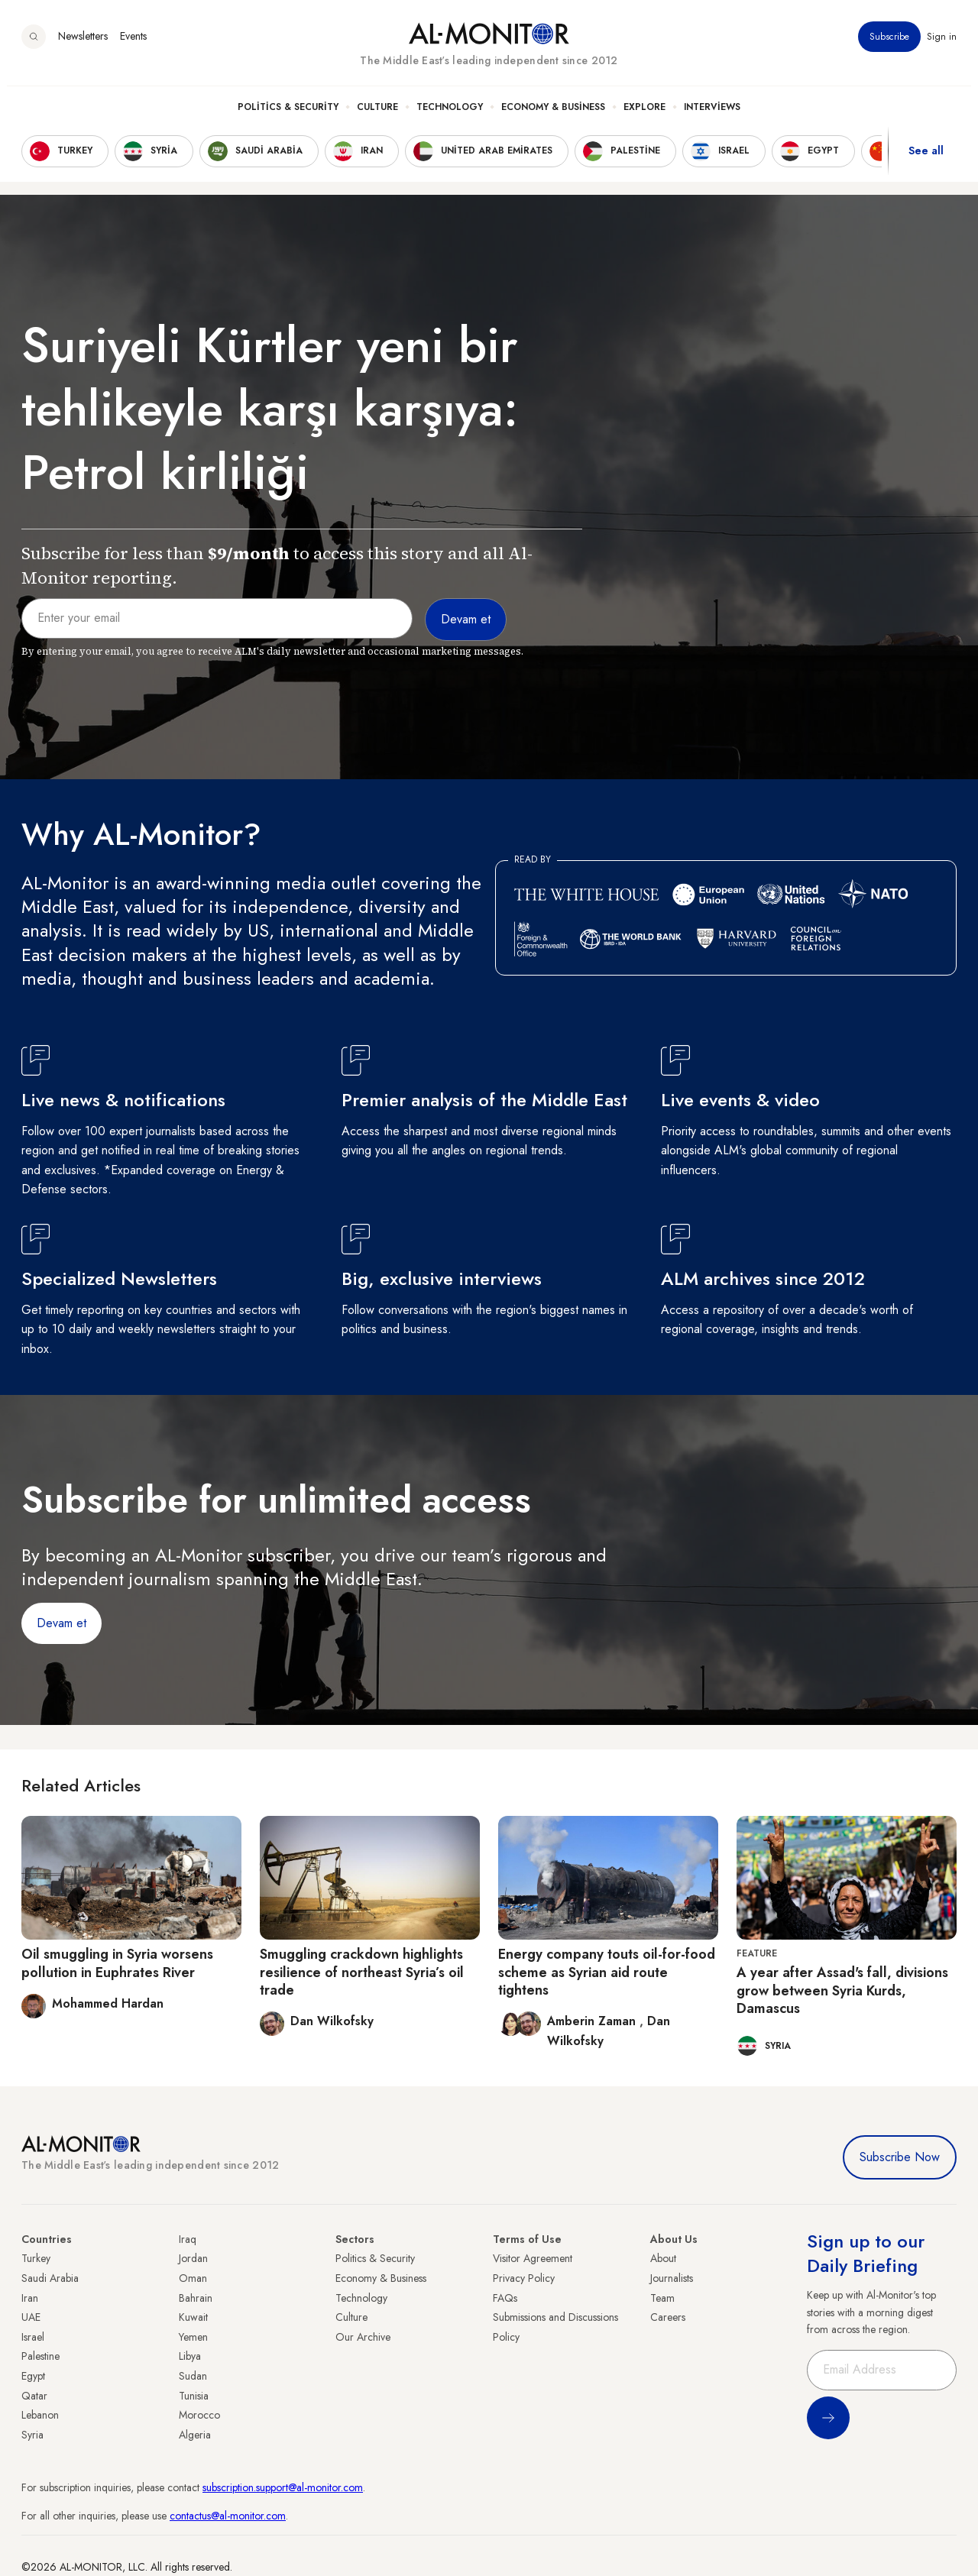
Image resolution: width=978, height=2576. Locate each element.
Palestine (40, 2356)
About (663, 2258)
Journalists (671, 2278)
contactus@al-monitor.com (228, 2515)
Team (662, 2298)
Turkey (35, 2258)
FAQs (505, 2298)
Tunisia (194, 2395)
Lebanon (40, 2414)
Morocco (199, 2414)
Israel (32, 2337)
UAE (30, 2317)
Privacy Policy (524, 2278)
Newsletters (83, 45)
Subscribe (889, 45)
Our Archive (362, 2337)
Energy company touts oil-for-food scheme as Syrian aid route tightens (606, 1972)
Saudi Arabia (50, 2278)
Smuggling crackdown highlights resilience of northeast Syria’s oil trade (362, 1972)
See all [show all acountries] (926, 159)
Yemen (193, 2337)
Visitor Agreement (532, 2258)
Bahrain (195, 2298)
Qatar (34, 2395)
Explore (644, 115)
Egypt (33, 2375)
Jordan (193, 2258)
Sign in (942, 45)
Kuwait (193, 2317)
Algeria (195, 2434)
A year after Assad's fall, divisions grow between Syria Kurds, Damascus (842, 1990)
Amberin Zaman (593, 2021)
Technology (449, 115)
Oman (193, 2278)
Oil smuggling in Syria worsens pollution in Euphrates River (117, 1963)
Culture (377, 115)
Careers (667, 2317)
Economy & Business (553, 115)
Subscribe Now (900, 2157)
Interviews (712, 115)
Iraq (187, 2239)
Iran (29, 2298)
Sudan (193, 2375)
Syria (32, 2434)
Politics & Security (288, 115)
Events (133, 45)
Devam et (61, 1623)
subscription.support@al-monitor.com (282, 2487)
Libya (190, 2356)
